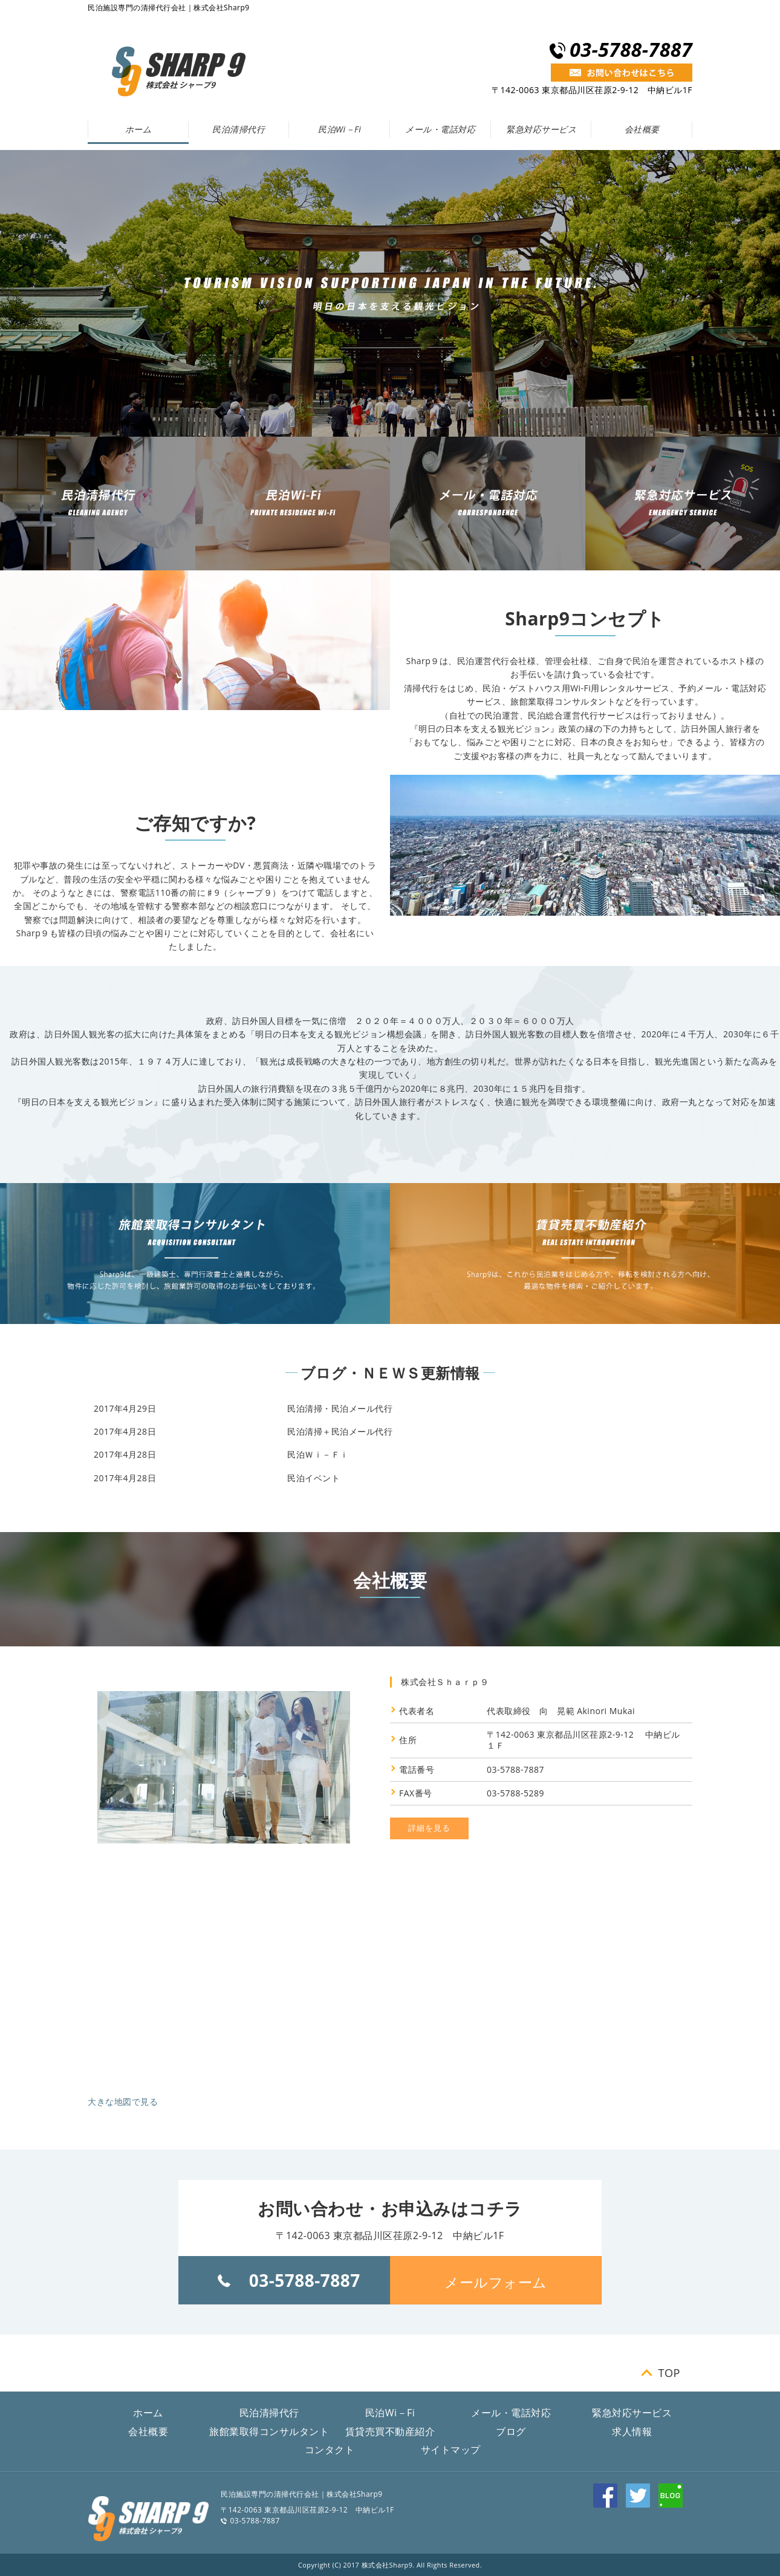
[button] (496, 2280)
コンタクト (330, 2449)
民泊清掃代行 (238, 129)
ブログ (511, 2431)
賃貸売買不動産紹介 (390, 2431)
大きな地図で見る (123, 2101)
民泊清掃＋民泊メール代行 (339, 1431)
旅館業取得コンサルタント (269, 2431)
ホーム (138, 129)
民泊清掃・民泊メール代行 (339, 1408)
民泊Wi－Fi (339, 129)
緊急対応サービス (541, 129)
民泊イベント (313, 1478)
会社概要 (642, 129)
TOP (669, 2373)
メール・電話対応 (440, 129)
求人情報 (632, 2431)
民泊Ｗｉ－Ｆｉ (318, 1454)
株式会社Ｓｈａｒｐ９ (445, 1681)
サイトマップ (451, 2449)
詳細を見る (429, 1828)
